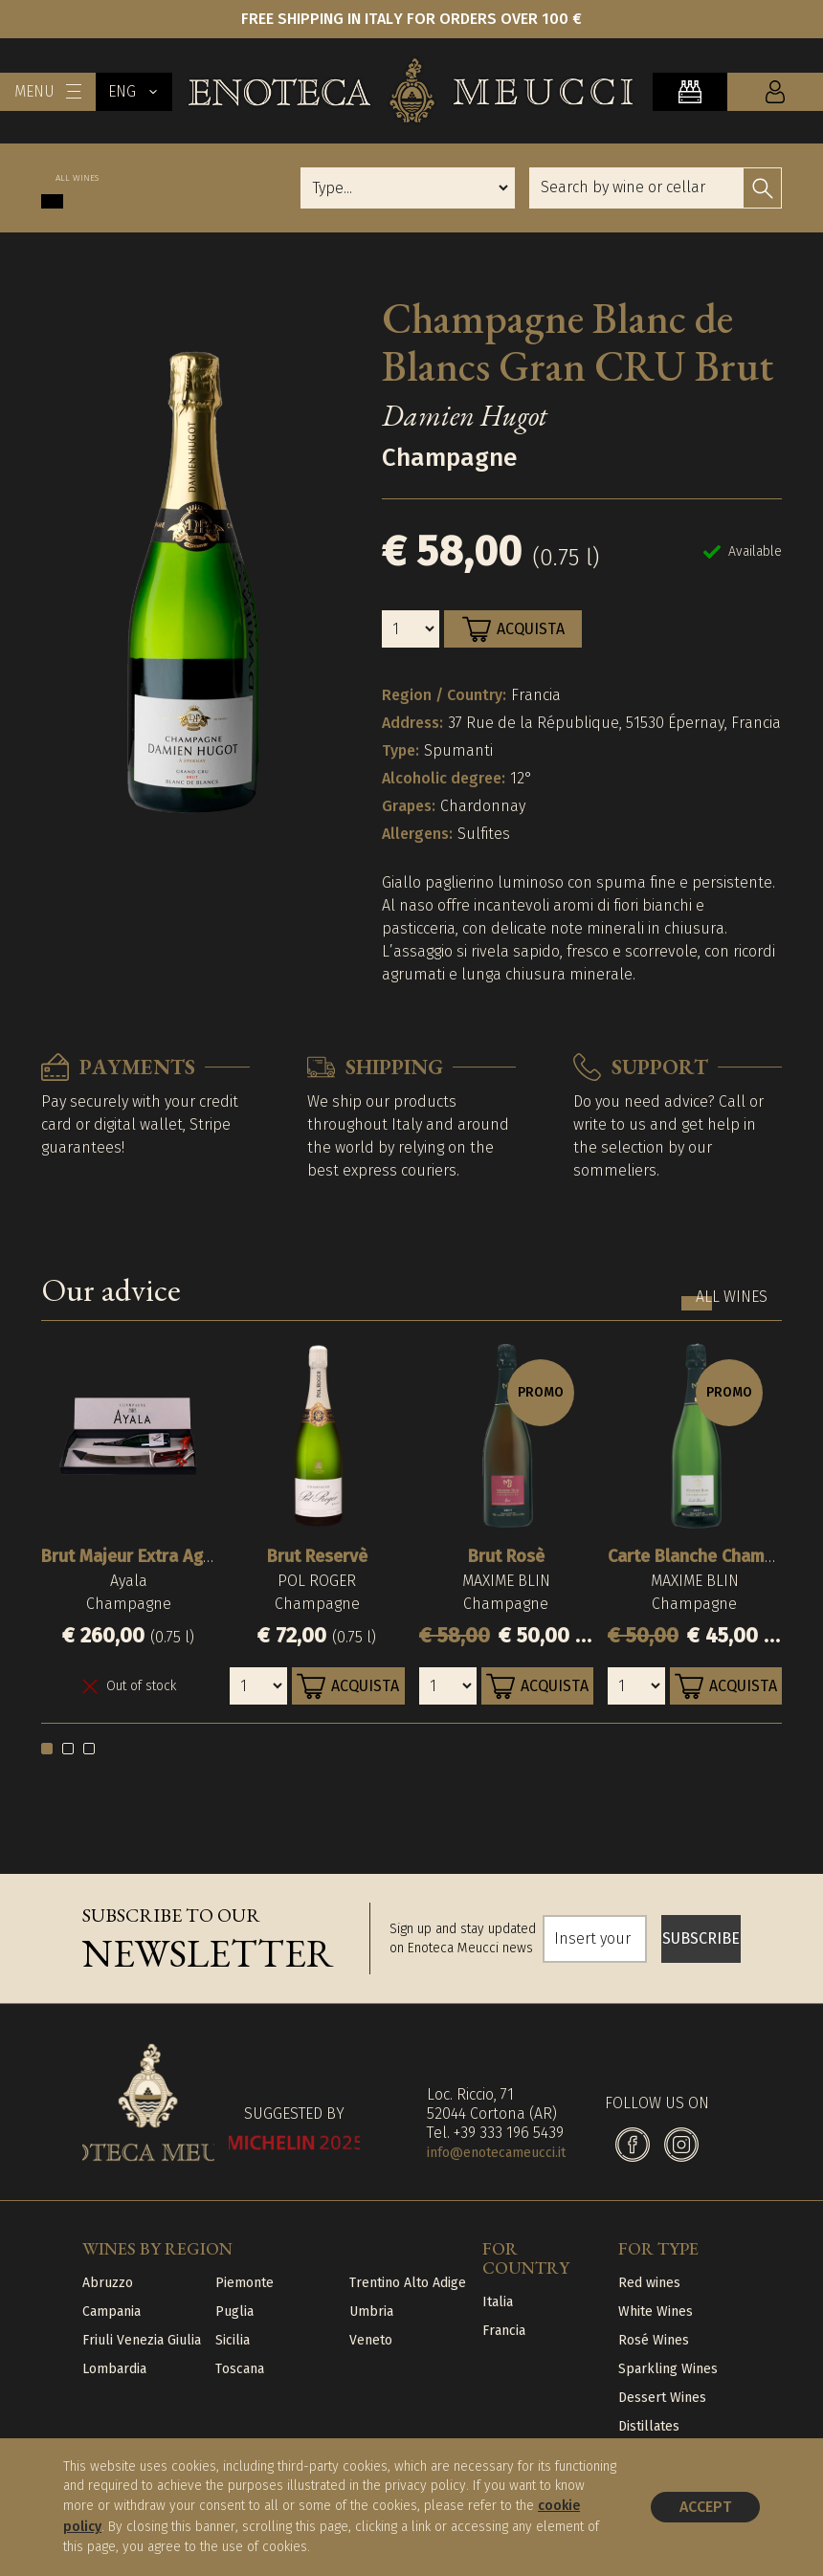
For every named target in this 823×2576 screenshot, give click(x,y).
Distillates (648, 2426)
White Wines (655, 2311)
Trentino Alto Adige (407, 2283)
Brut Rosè (506, 1556)
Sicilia (232, 2340)
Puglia (234, 2311)
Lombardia (114, 2369)
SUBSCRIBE (701, 1938)
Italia (497, 2302)
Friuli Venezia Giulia (141, 2340)
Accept (705, 2507)
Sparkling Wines (668, 2369)
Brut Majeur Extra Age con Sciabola (179, 1556)
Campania (111, 2311)
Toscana (239, 2369)
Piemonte (244, 2283)
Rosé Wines (653, 2340)
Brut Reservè (317, 1556)
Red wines (649, 2283)
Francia (503, 2331)
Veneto (370, 2340)
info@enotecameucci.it (496, 2153)
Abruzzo (107, 2283)
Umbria (371, 2311)
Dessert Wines (662, 2397)
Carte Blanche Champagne (710, 1556)
